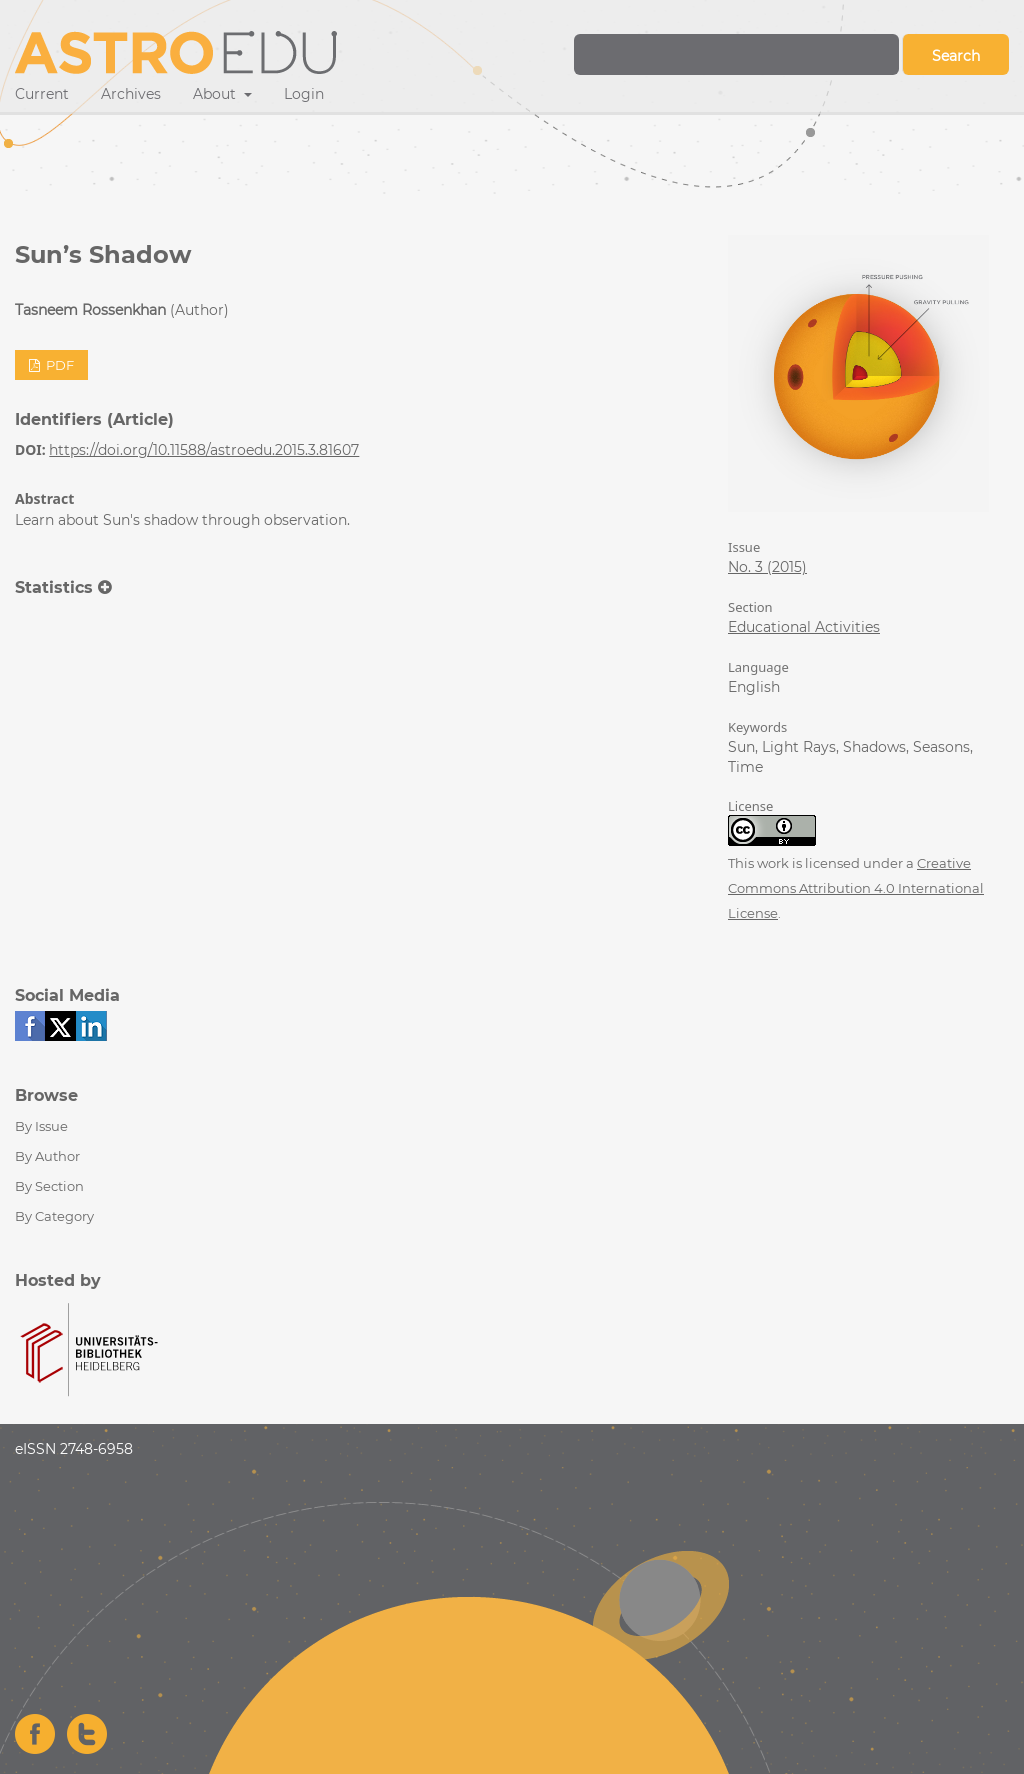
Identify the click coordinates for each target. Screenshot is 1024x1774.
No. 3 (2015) (767, 567)
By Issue (41, 1126)
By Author (47, 1156)
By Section (49, 1186)
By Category (54, 1216)
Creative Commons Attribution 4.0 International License (856, 888)
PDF (58, 365)
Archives (131, 94)
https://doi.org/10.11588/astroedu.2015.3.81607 (204, 450)
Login (304, 94)
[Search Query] (736, 54)
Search (956, 56)
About (216, 94)
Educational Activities (804, 627)
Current (42, 94)
